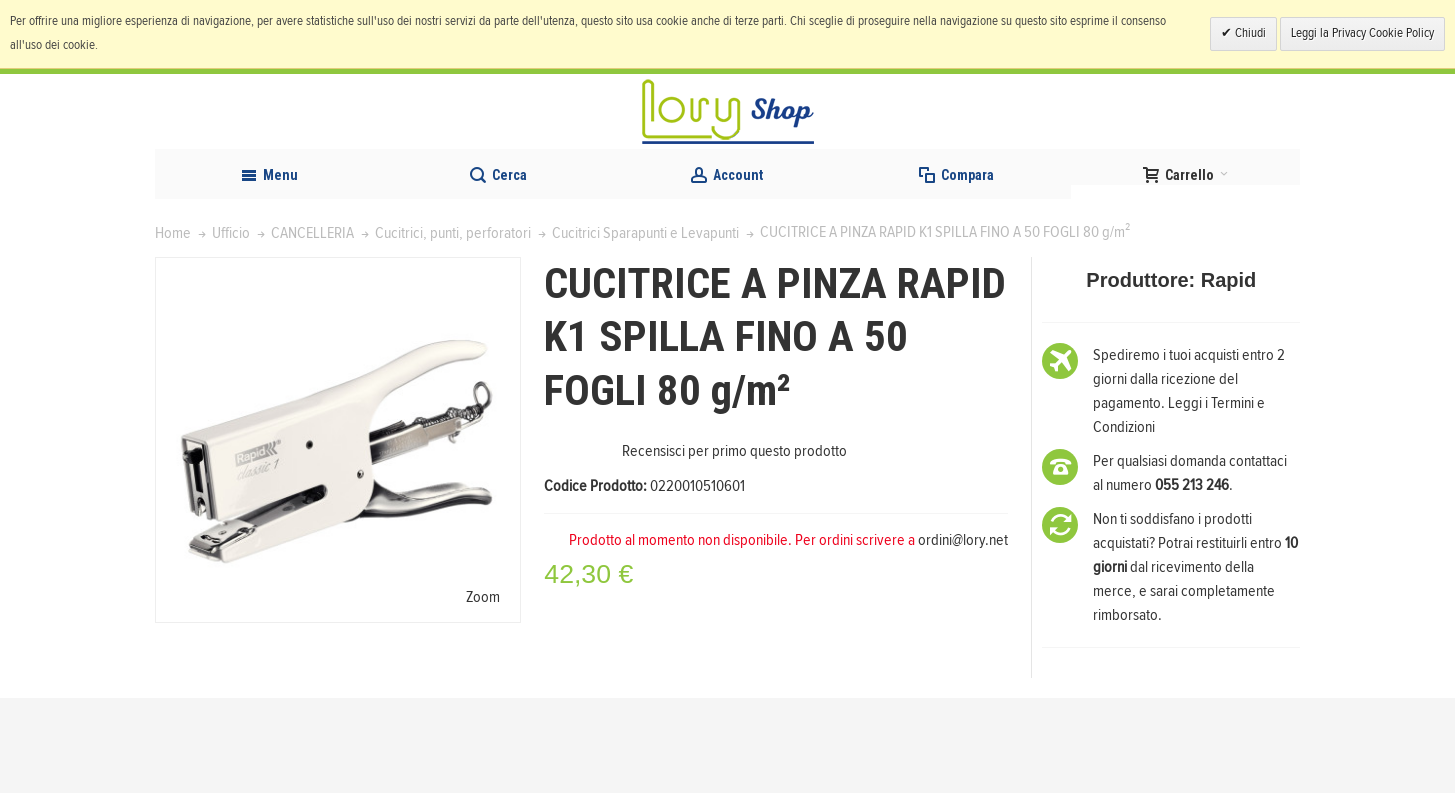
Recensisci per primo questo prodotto (734, 547)
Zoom (483, 692)
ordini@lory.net (963, 636)
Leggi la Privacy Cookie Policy (1362, 33)
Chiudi (1249, 33)
